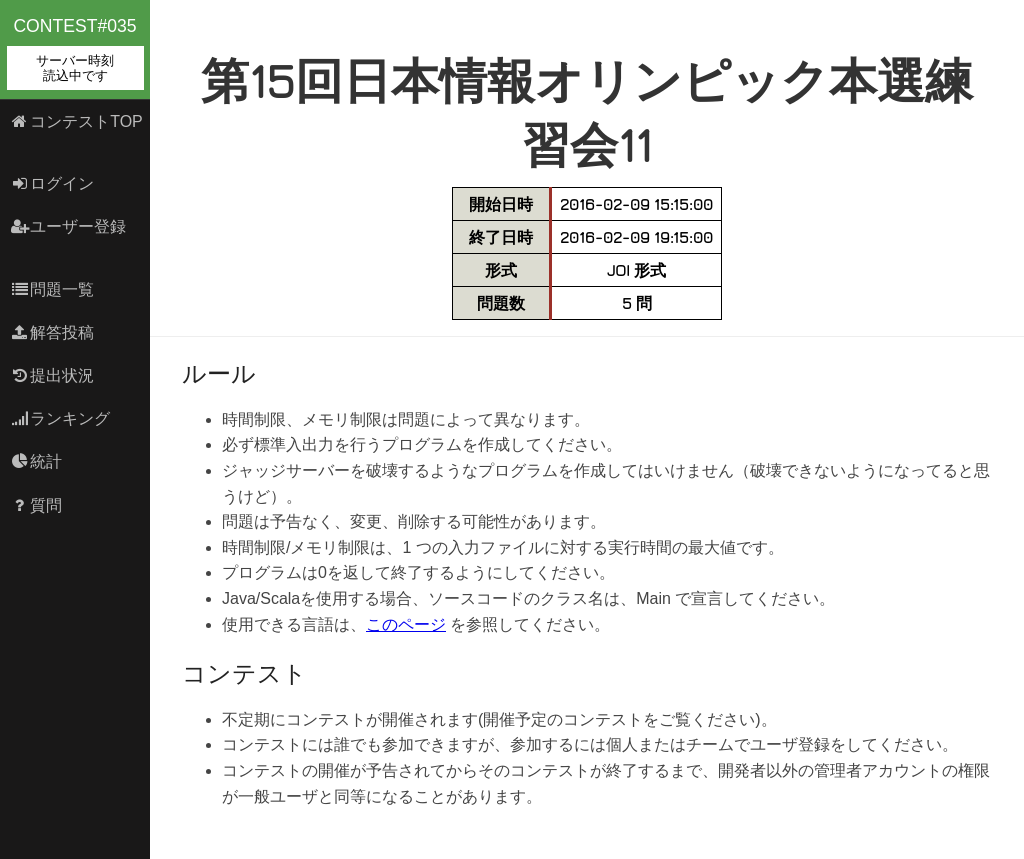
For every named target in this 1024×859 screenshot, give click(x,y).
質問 (36, 505)
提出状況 (52, 375)
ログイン (52, 183)
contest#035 (75, 53)
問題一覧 (52, 289)
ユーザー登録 (68, 226)
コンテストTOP (76, 121)
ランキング (60, 418)
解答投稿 (52, 332)
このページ (406, 624)
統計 (36, 461)
